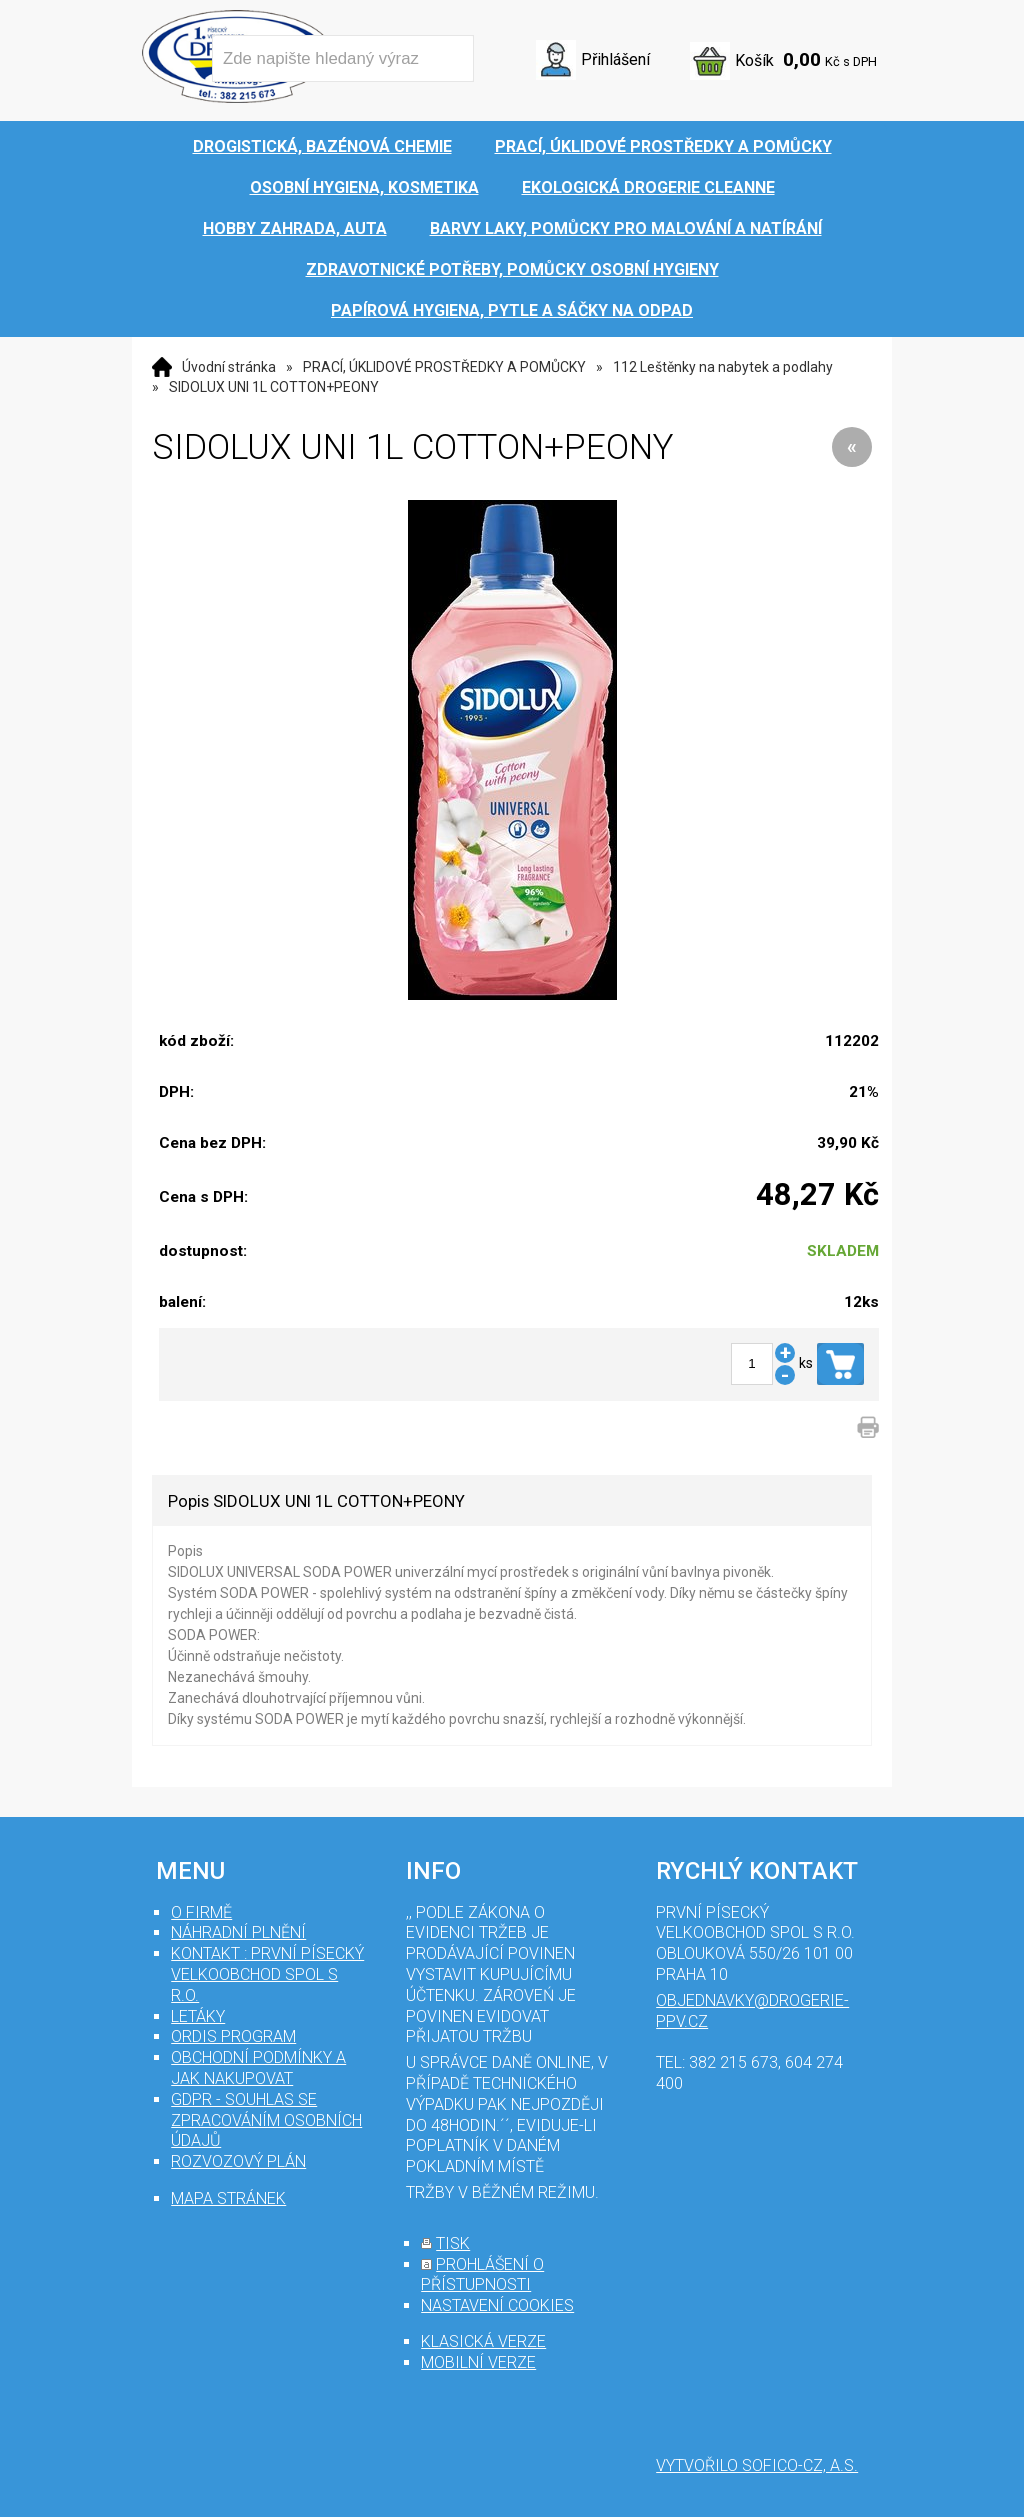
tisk (453, 2243)
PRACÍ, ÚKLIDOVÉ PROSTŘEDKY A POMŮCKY (444, 367)
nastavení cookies (497, 2305)
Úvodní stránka (229, 367)
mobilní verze (478, 2362)
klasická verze (483, 2341)
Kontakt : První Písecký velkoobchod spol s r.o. (267, 1974)
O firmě (201, 1912)
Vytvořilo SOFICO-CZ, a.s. (757, 2465)
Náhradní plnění (238, 1932)
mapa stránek (228, 2198)
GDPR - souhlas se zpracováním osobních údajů (266, 2120)
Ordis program (233, 2036)
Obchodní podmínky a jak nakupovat (258, 2068)
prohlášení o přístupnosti (482, 2275)
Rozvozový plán (238, 2161)
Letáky (198, 2016)
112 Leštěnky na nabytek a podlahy (723, 367)
